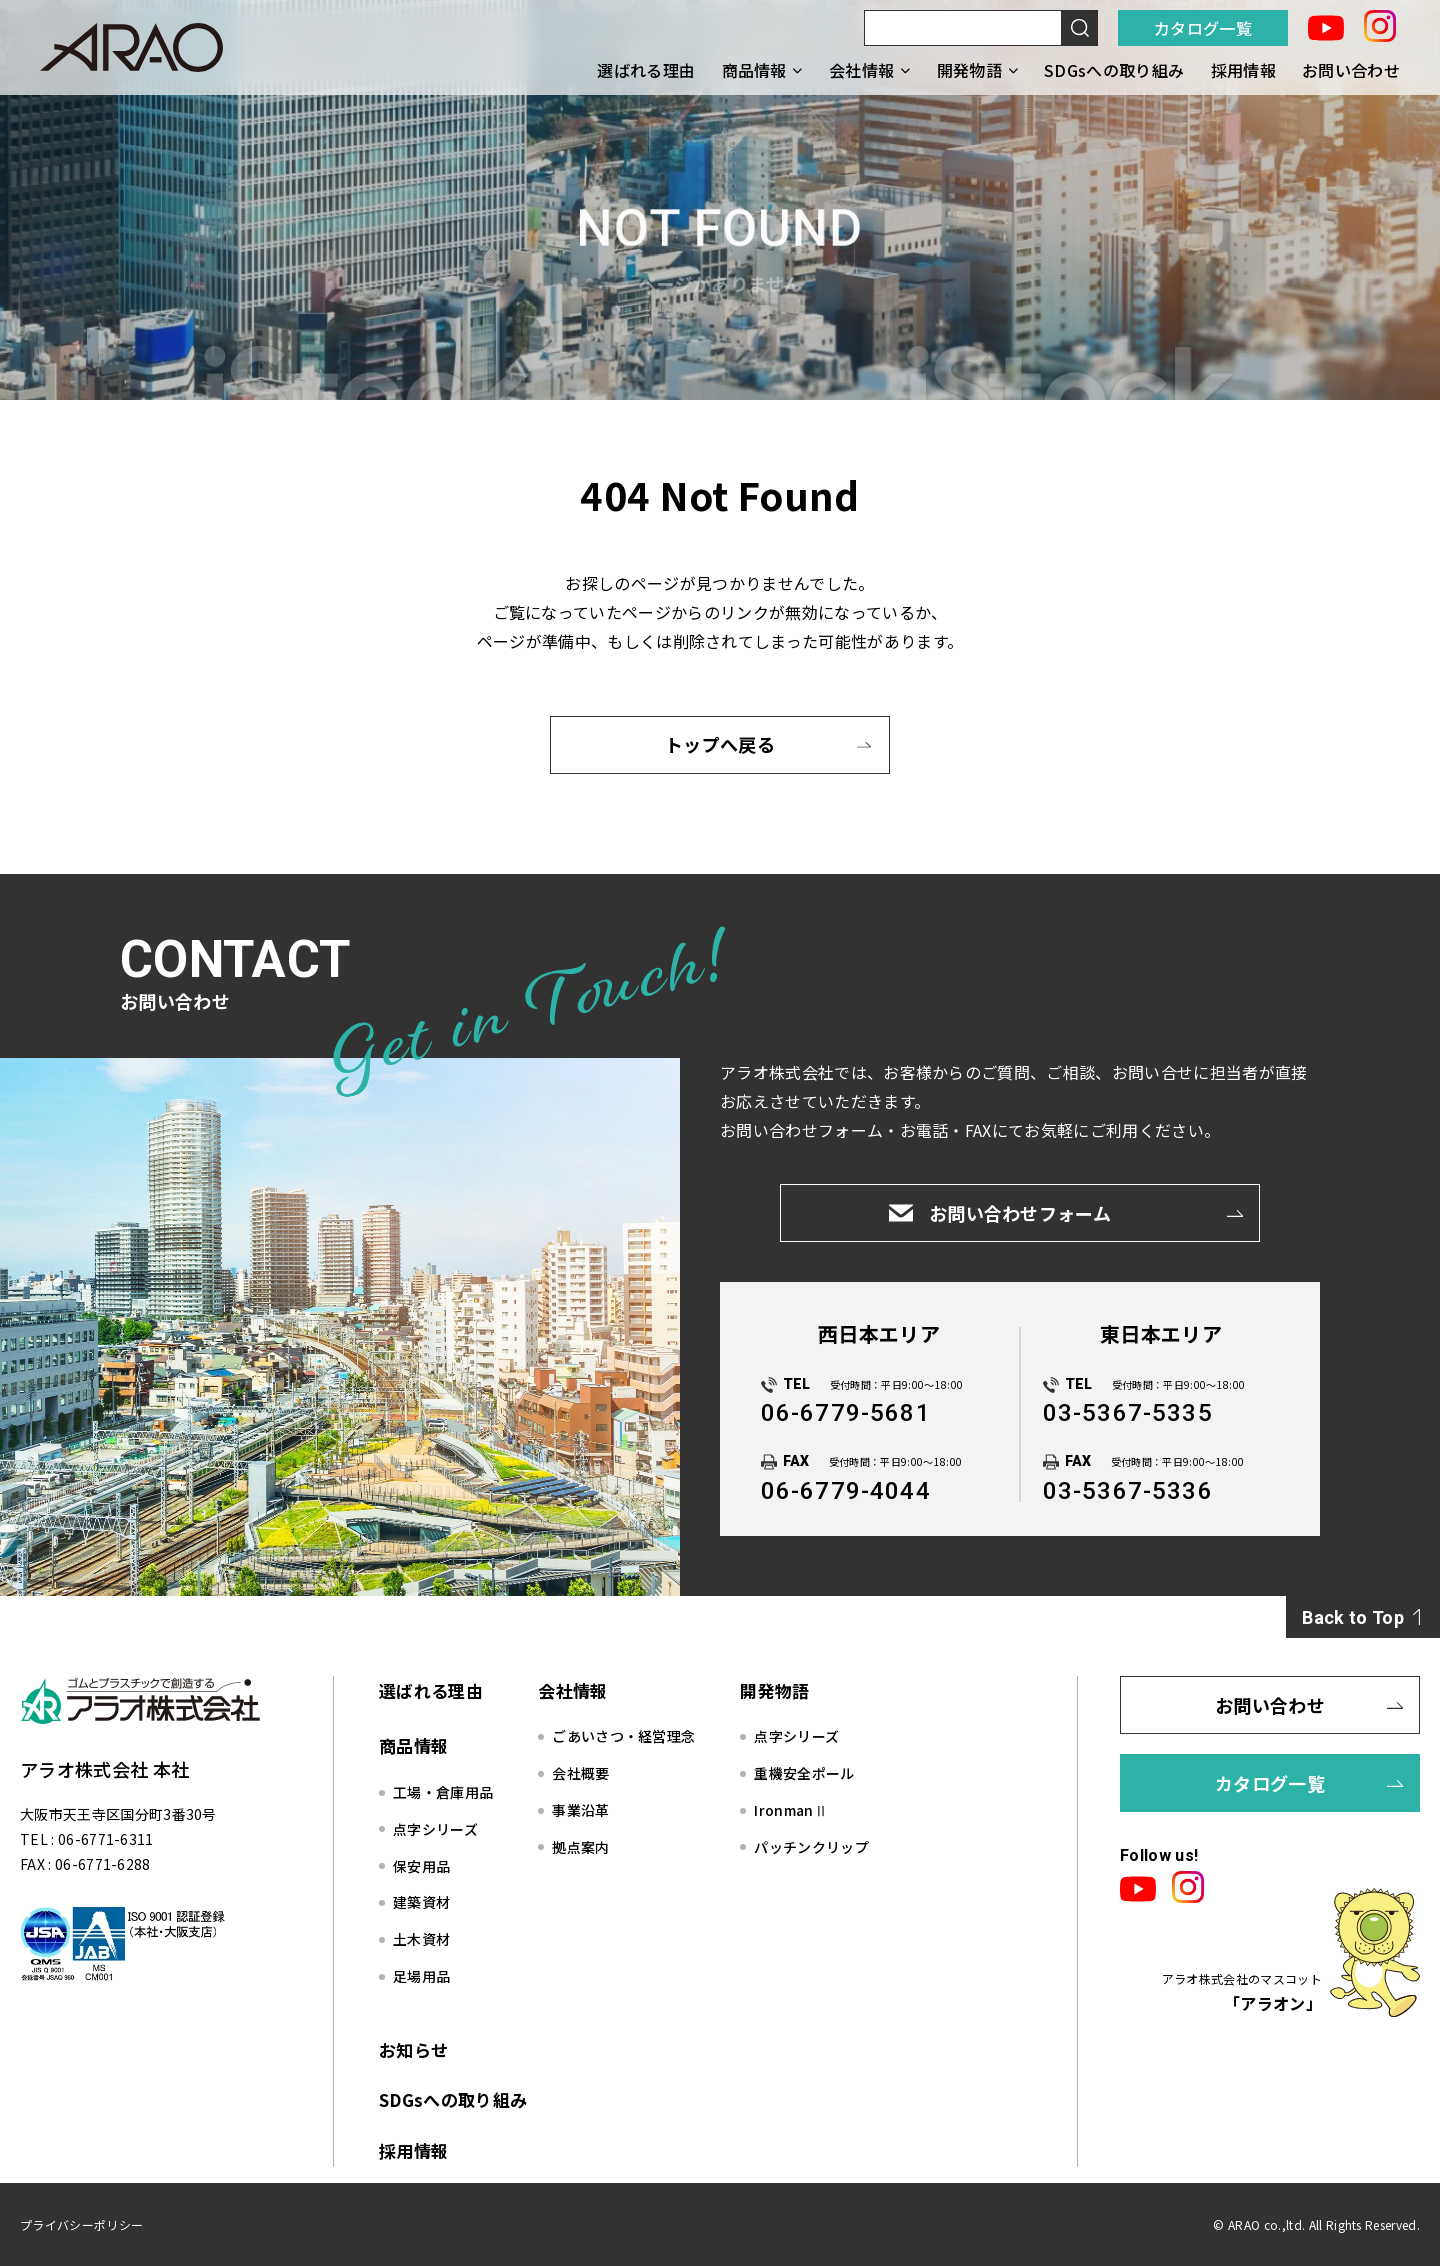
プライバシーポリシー (81, 2224)
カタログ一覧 (1203, 28)
